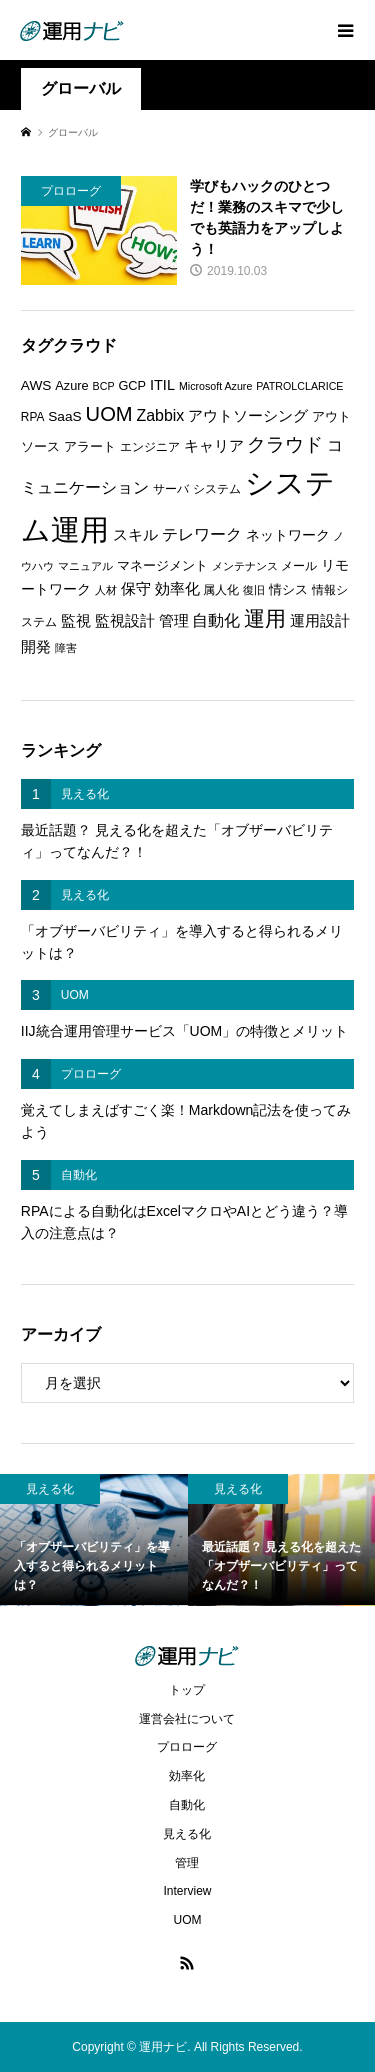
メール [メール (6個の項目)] (299, 566)
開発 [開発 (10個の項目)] (36, 646)
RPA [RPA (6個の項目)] (33, 417)
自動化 (187, 1805)
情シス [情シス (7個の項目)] (288, 589)
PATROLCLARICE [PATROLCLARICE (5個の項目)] (299, 386)
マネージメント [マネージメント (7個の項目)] (162, 565)
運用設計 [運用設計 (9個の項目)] (320, 621)
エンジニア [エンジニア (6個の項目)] (150, 447)
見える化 (187, 1834)
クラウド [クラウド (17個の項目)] (285, 444)
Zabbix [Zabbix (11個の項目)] (161, 415)
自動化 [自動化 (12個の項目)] (216, 620)
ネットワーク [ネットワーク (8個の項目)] (288, 535)
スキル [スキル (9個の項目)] (135, 535)
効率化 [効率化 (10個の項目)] (177, 588)
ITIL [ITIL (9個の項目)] (162, 385)
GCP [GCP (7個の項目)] (132, 385)
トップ (187, 1690)
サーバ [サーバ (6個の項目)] (171, 489)
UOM (187, 1920)
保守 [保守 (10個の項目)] (136, 588)
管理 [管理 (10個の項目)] (174, 620)
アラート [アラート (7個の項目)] (90, 446)
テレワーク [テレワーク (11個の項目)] (202, 534)
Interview (187, 1891)
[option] (94, 1540)
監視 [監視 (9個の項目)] (76, 621)
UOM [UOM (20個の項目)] (109, 414)
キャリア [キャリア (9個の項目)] (214, 446)
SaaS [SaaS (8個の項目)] (64, 416)
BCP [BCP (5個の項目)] (104, 386)
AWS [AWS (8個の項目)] (36, 385)
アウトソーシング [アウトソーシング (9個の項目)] (248, 416)
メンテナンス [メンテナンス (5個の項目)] (245, 566)
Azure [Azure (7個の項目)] (71, 385)
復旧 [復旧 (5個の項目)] (254, 590)
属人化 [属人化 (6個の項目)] (221, 590)
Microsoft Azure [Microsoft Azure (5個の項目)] (215, 386)
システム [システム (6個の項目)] (217, 489)
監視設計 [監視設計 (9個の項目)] (125, 621)
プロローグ (187, 1747)
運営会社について (187, 1719)
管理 (187, 1863)
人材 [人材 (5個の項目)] (106, 590)
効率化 (187, 1776)
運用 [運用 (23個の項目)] (265, 618)
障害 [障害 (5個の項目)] (66, 648)
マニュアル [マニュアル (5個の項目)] (85, 566)
